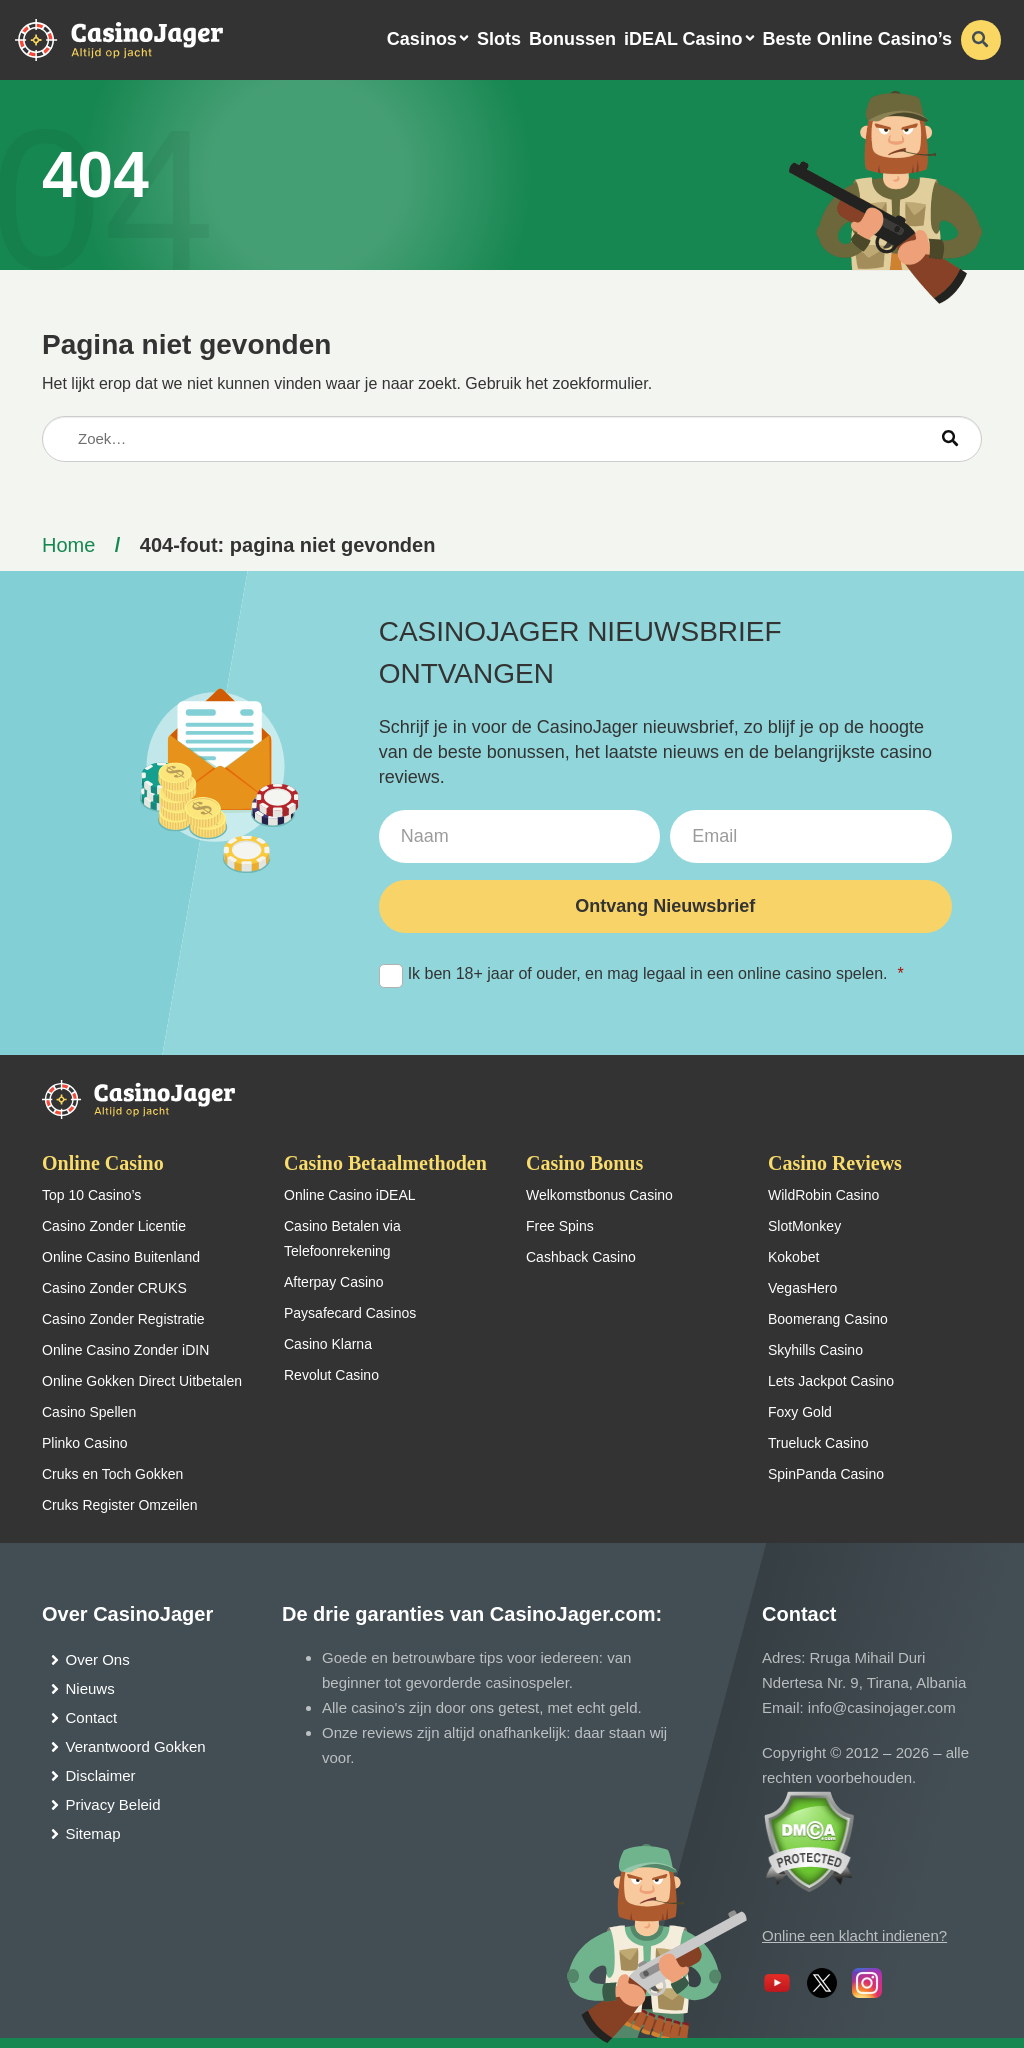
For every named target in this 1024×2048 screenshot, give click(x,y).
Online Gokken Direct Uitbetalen (142, 1381)
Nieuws (90, 1688)
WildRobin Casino (823, 1195)
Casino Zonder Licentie (114, 1226)
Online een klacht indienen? (854, 1935)
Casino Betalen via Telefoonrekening (342, 1238)
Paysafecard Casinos (350, 1313)
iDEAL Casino (683, 39)
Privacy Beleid (113, 1804)
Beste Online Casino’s (857, 39)
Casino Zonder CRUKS (114, 1288)
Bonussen (572, 39)
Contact (92, 1717)
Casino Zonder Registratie (123, 1319)
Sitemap (93, 1833)
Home (68, 545)
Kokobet (793, 1257)
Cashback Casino (581, 1257)
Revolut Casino (331, 1375)
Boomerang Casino (828, 1319)
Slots (499, 39)
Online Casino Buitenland (121, 1257)
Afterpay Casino (334, 1282)
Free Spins (560, 1226)
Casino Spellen (89, 1412)
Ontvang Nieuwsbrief (665, 906)
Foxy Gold (800, 1412)
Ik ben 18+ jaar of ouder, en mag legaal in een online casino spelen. (641, 974)
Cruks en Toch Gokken (112, 1474)
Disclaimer (101, 1775)
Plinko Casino (85, 1443)
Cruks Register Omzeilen (120, 1505)
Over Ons (98, 1659)
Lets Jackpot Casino (831, 1381)
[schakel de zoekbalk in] (981, 40)
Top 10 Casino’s (91, 1195)
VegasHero (802, 1288)
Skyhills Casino (815, 1350)
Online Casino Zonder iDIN (125, 1350)
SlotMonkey (804, 1226)
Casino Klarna (328, 1344)
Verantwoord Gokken (136, 1746)
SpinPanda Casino (826, 1474)
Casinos (422, 39)
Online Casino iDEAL (350, 1195)
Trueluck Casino (818, 1443)
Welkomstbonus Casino (599, 1195)
